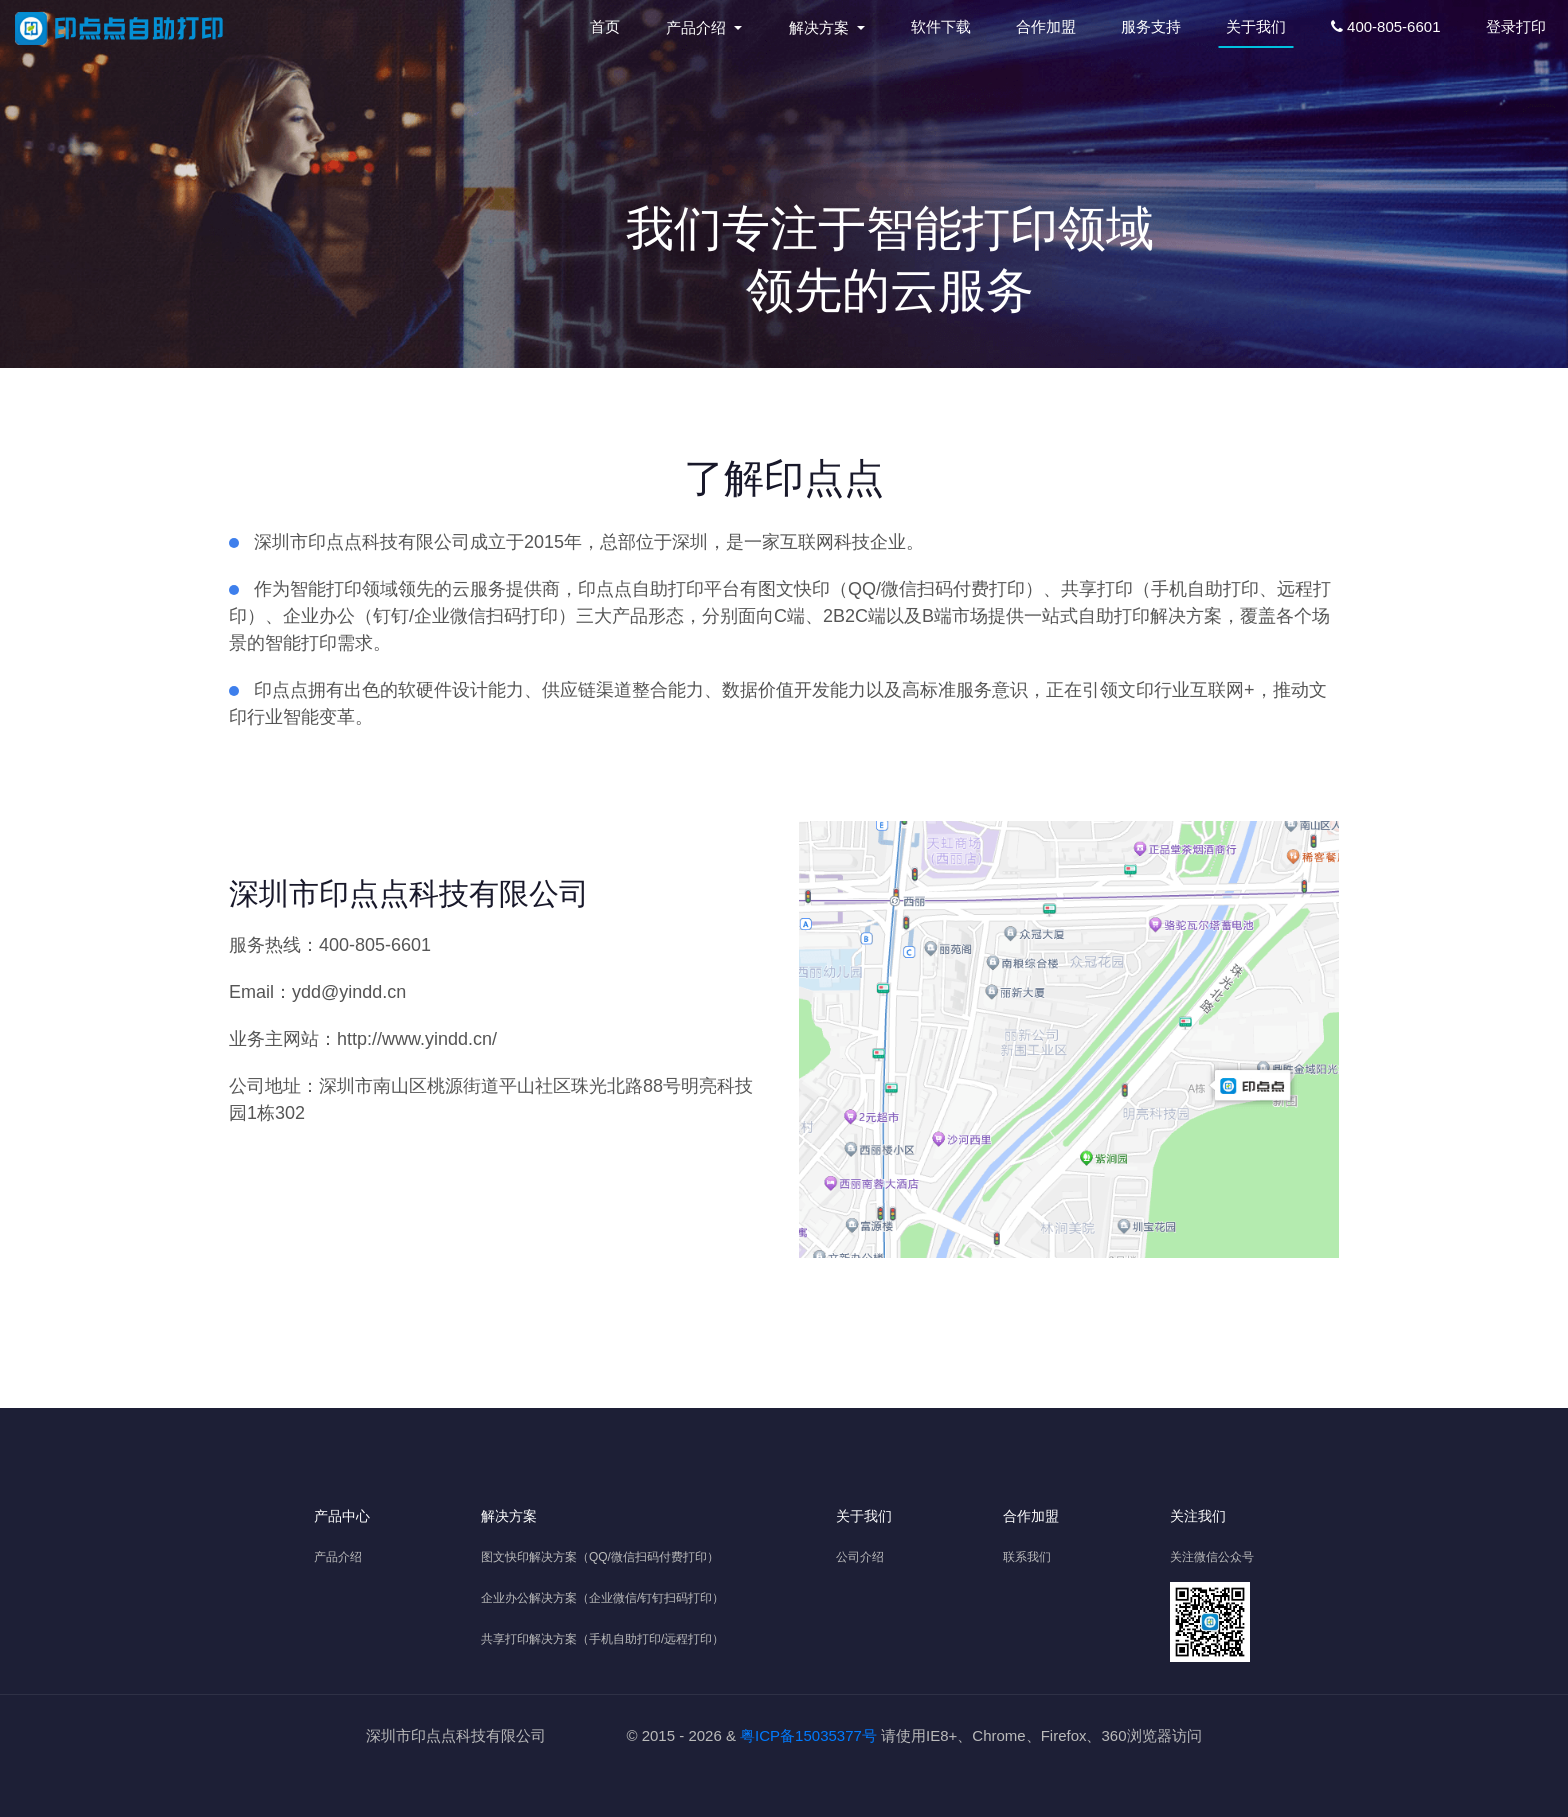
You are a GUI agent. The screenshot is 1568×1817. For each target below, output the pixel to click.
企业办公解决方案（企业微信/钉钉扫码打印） (602, 1598)
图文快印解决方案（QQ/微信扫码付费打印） (600, 1557)
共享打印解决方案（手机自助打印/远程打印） (602, 1639)
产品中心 (342, 1516)
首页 (609, 25)
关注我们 (1198, 1516)
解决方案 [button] (821, 27)
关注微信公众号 (1212, 1557)
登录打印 (1516, 26)
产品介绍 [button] (698, 27)
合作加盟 (1046, 26)
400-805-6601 (1386, 26)
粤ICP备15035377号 (808, 1735)
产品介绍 (338, 1557)
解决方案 (509, 1516)
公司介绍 (860, 1557)
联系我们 (1027, 1557)
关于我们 (1256, 26)
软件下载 (941, 26)
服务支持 (1151, 26)
